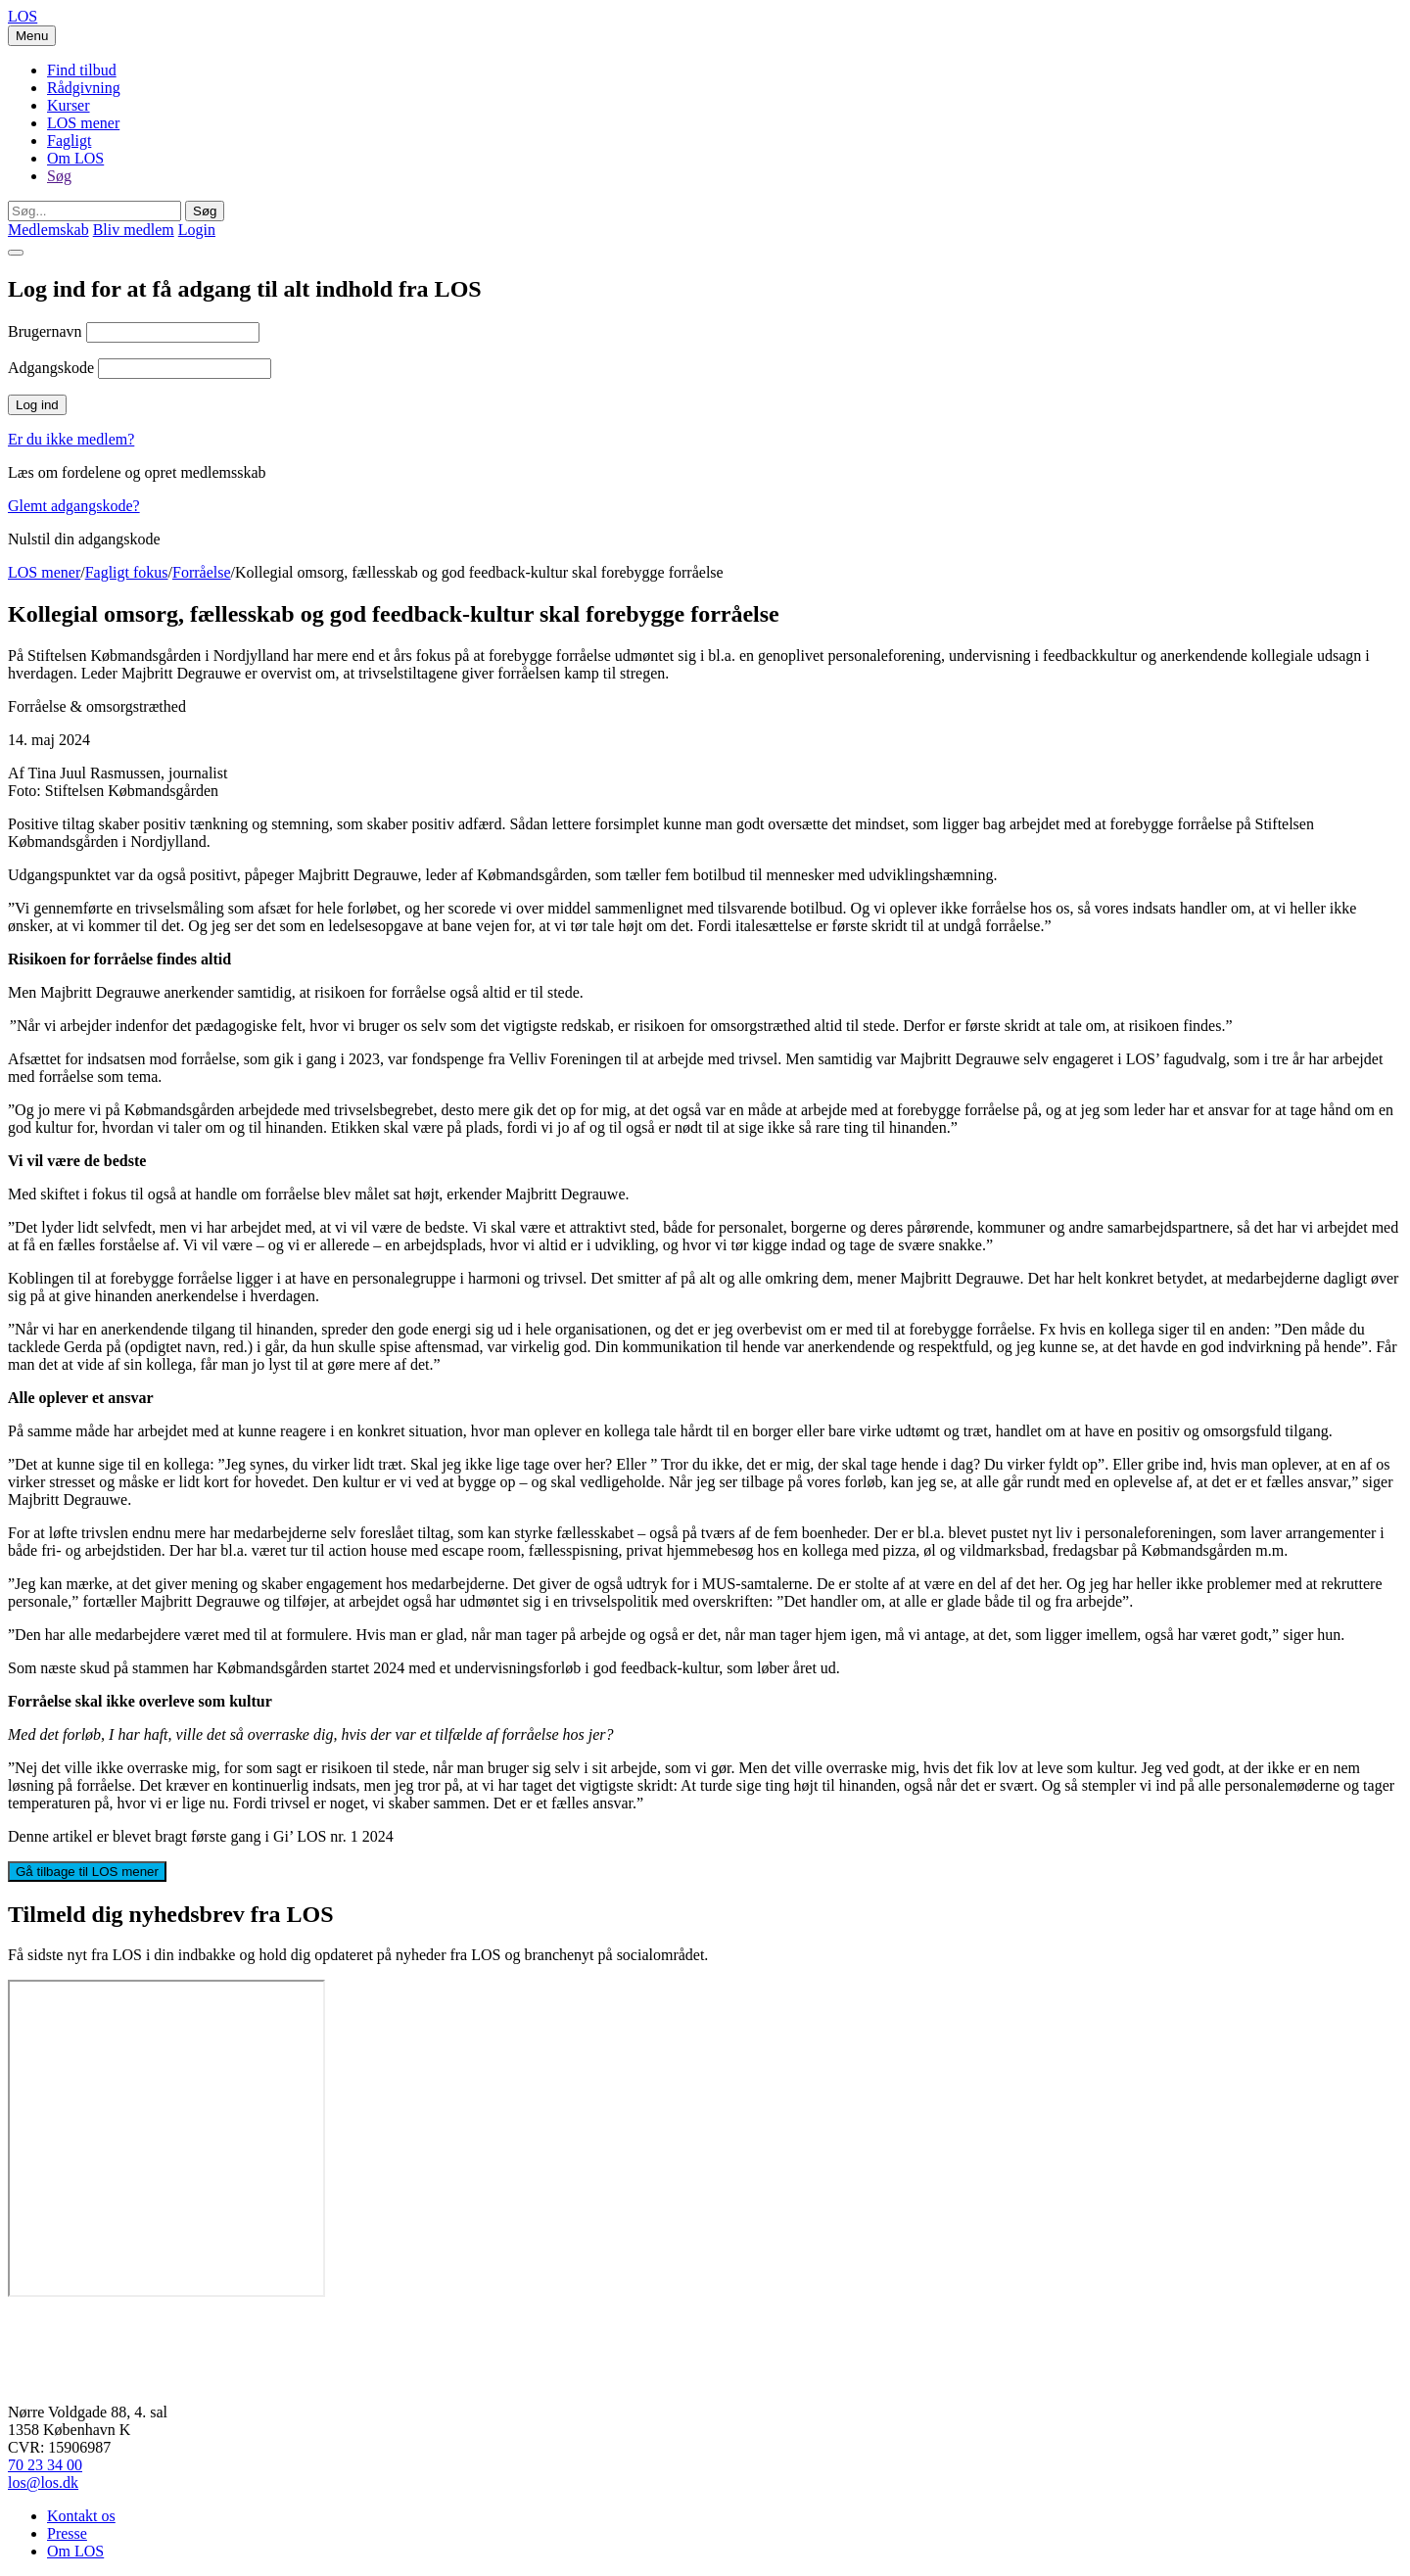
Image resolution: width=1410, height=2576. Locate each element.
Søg (59, 175)
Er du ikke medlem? (71, 439)
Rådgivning (83, 87)
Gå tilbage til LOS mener (87, 1871)
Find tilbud (82, 70)
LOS (22, 16)
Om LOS (75, 158)
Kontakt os (81, 2515)
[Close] (16, 253)
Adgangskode (51, 367)
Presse (67, 2533)
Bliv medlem (133, 229)
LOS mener (83, 123)
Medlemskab (48, 229)
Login (196, 229)
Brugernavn (45, 331)
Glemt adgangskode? (74, 505)
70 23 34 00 (45, 2465)
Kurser (68, 105)
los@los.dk (43, 2482)
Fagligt (69, 140)
